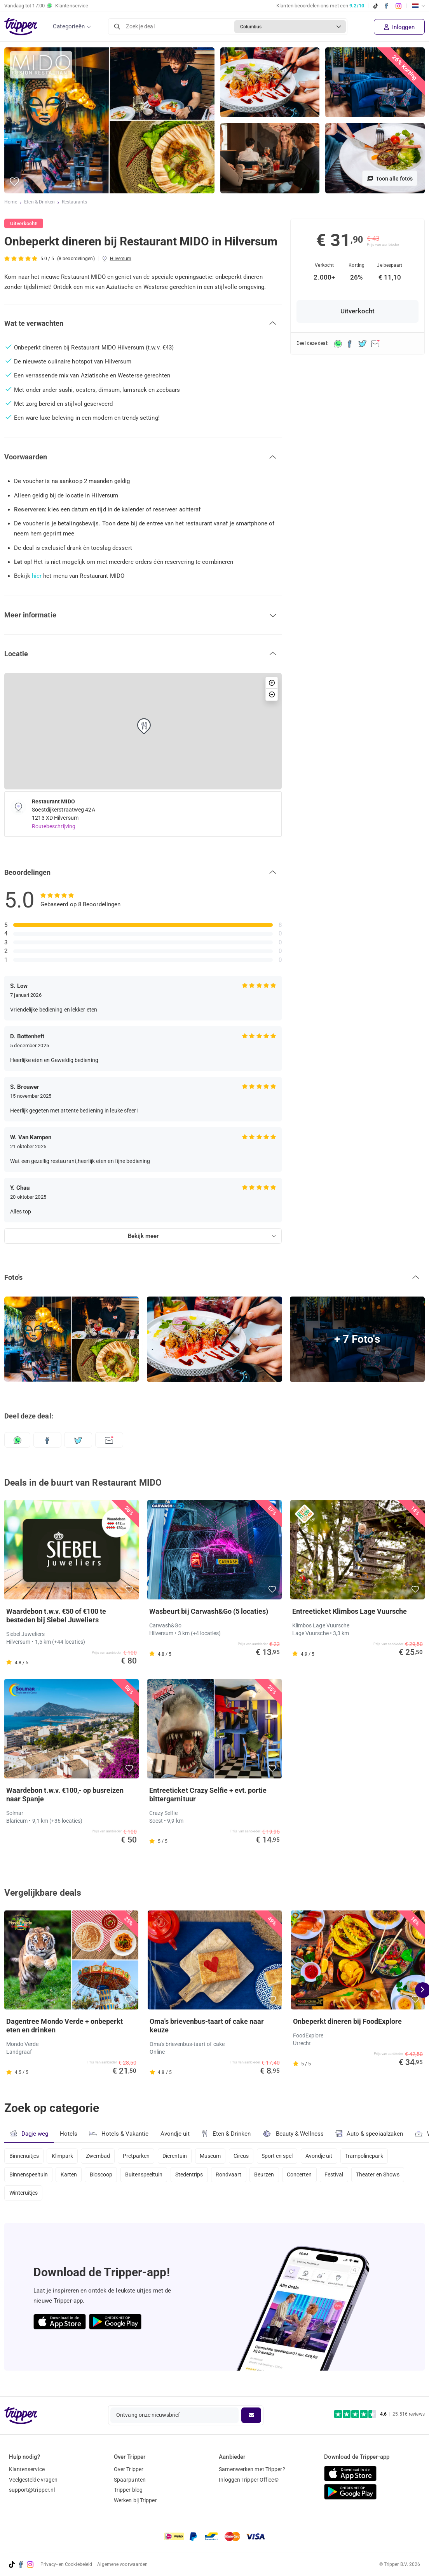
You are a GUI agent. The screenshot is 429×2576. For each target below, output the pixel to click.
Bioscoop (103, 2176)
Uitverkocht (357, 311)
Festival (345, 2176)
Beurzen (273, 2176)
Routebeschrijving (54, 826)
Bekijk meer (143, 1235)
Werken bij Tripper (135, 2500)
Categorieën (69, 26)
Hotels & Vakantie (119, 2132)
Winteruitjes (23, 2197)
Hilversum (121, 258)
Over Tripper (128, 2469)
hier (37, 575)
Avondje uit (176, 2133)
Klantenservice (27, 2469)
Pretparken (140, 2156)
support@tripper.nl (32, 2490)
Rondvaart (236, 2176)
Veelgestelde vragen (33, 2480)
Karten (70, 2176)
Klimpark (64, 2156)
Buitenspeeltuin (148, 2176)
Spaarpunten (130, 2480)
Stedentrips (195, 2176)
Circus (249, 2156)
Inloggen (399, 27)
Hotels (69, 2133)
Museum (217, 2156)
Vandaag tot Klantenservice (46, 6)
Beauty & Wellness (295, 2133)
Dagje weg (29, 2133)
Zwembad (101, 2156)
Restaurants (75, 202)
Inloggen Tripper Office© (248, 2480)
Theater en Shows (391, 2176)
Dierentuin (180, 2156)
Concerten (309, 2176)
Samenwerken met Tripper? (252, 2469)
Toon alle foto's (390, 179)
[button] (15, 182)
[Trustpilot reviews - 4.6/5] (379, 2414)
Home (10, 202)
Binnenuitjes (24, 2156)
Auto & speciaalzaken (372, 2133)
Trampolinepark (377, 2156)
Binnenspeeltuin (29, 2176)
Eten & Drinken (39, 202)
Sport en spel (287, 2156)
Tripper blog (128, 2490)
